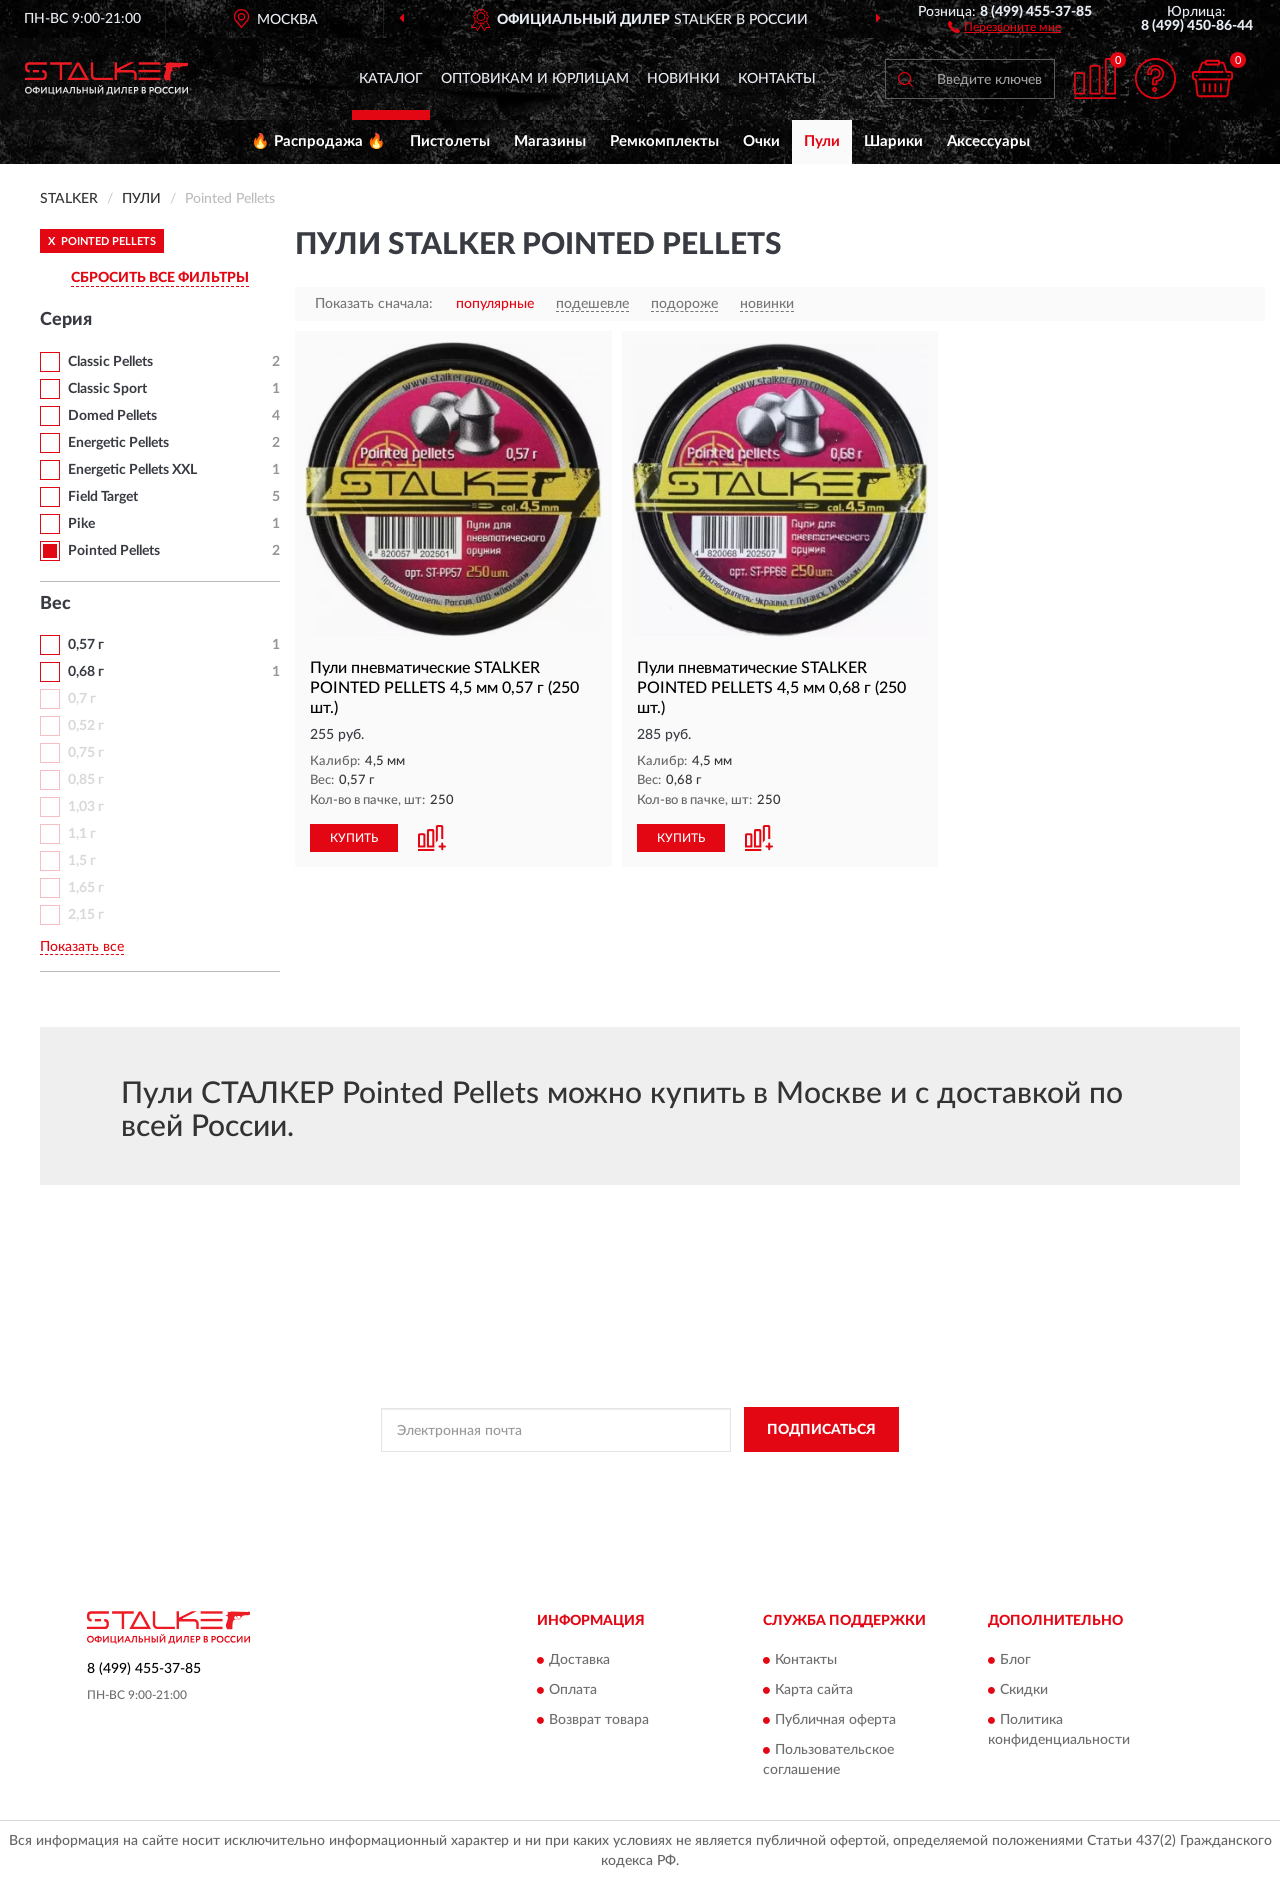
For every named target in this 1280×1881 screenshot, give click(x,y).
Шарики (893, 141)
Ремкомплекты (664, 141)
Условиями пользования (813, 1475)
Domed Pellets (112, 416)
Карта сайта (814, 1690)
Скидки (1024, 1690)
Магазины (550, 141)
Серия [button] (66, 320)
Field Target (103, 497)
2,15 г (86, 915)
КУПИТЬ (354, 838)
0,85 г (86, 780)
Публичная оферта (835, 1720)
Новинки (683, 79)
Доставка (579, 1660)
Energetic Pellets (118, 443)
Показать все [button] (82, 947)
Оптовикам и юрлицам (535, 79)
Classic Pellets (110, 362)
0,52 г (86, 726)
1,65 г (86, 888)
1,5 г (82, 861)
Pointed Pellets (114, 551)
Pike (81, 524)
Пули (822, 141)
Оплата (573, 1690)
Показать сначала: (374, 304)
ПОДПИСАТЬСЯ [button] (821, 1430)
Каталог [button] (391, 79)
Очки (761, 141)
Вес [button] (55, 604)
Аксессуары (988, 141)
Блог (1015, 1660)
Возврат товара (599, 1720)
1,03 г (86, 807)
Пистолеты (450, 141)
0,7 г (82, 699)
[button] (1004, 26)
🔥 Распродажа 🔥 (318, 141)
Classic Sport (107, 389)
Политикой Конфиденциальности (637, 1475)
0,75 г (86, 753)
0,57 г (86, 645)
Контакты (777, 79)
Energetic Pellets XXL (132, 470)
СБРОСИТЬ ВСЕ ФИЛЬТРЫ (160, 278)
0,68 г (86, 672)
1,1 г (82, 834)
